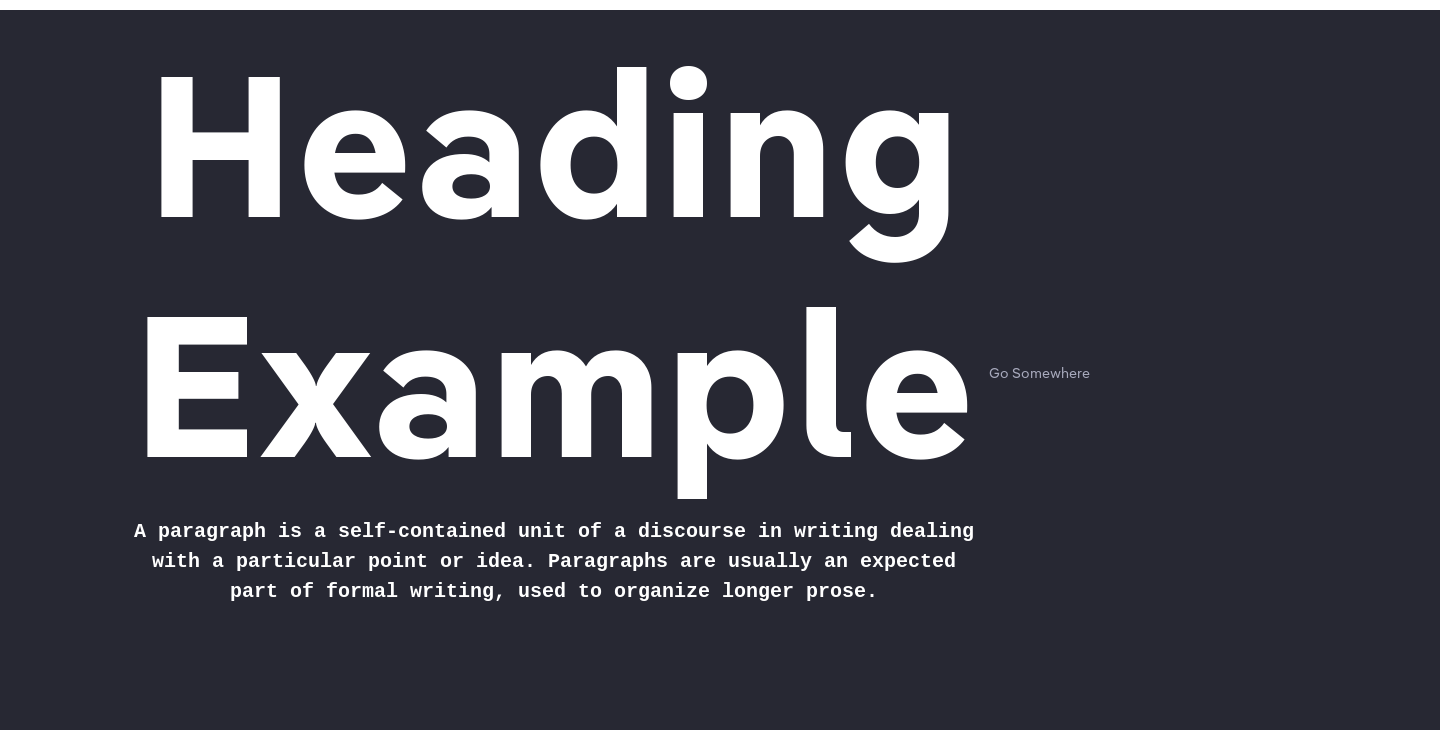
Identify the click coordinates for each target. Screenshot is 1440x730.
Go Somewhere (1039, 374)
